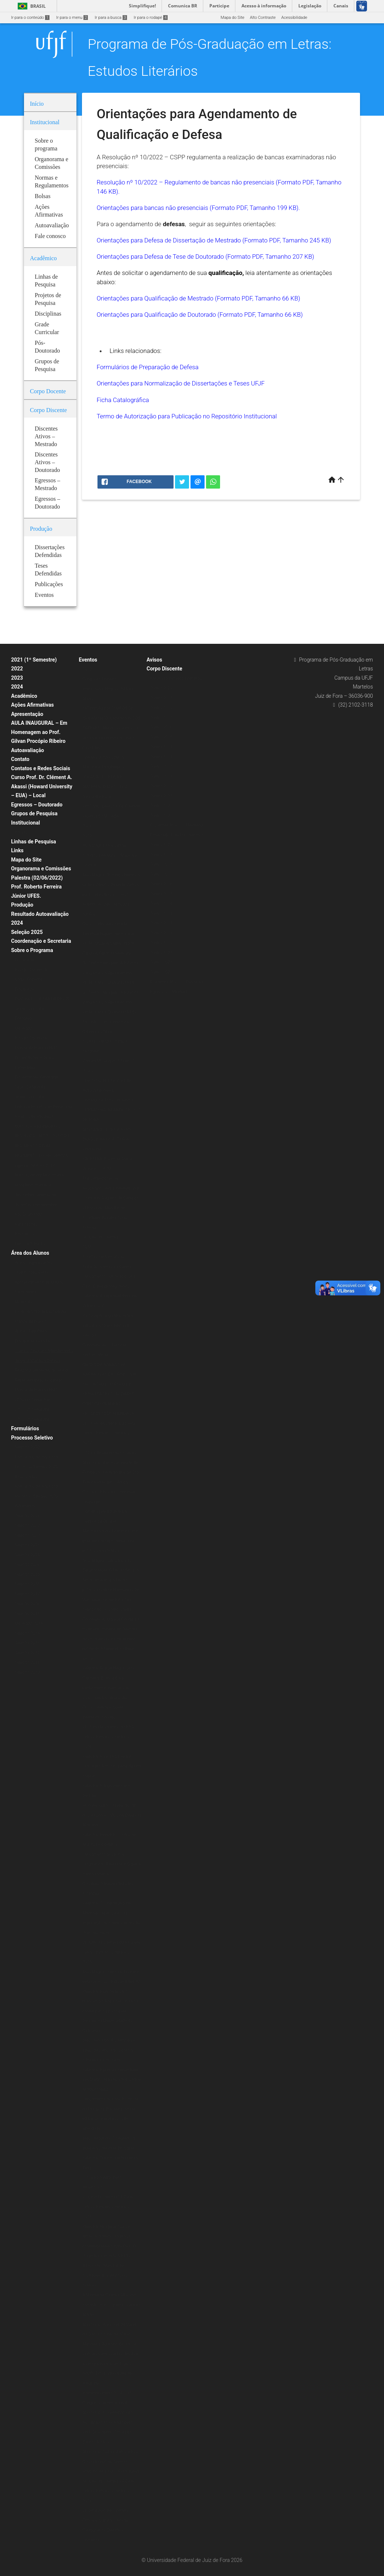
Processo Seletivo (32, 1438)
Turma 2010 (161, 786)
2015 (87, 1962)
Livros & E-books (30, 1243)
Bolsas (21, 832)
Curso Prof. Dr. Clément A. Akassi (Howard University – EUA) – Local (41, 786)
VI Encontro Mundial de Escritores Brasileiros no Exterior (105, 1218)
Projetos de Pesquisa (34, 1116)
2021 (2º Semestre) (33, 1409)
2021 (87, 825)
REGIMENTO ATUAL (33, 1145)
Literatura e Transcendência (108, 1100)
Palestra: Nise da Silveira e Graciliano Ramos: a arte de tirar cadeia (112, 1766)
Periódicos (24, 1233)
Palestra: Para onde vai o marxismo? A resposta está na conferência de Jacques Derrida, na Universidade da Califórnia (110, 2011)
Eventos (88, 660)
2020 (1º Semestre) (33, 1399)
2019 (87, 835)
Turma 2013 (161, 756)
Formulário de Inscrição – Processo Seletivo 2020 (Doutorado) (38, 1467)
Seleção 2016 (27, 1603)
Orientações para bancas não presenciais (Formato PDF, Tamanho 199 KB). (198, 207)
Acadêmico (24, 696)
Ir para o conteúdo (30, 17)
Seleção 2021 (27, 1515)
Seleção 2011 (27, 1662)
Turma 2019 (161, 698)
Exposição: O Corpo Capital (108, 1609)
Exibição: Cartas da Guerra (107, 1266)
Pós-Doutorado (28, 1214)
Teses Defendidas (31, 1087)
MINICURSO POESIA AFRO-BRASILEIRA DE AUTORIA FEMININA (108, 1139)
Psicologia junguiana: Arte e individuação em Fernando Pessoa (108, 1325)
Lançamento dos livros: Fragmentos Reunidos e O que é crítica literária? (112, 1864)
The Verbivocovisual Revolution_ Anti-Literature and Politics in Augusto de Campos (111, 1188)
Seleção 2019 (27, 1574)
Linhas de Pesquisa (33, 841)
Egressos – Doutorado (36, 805)
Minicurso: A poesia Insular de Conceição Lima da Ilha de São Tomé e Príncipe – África (111, 1472)
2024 (17, 687)
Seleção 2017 (27, 1594)
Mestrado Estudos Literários (176, 678)
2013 (87, 2500)
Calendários (26, 1291)
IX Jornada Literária (101, 1237)
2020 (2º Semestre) (33, 1419)
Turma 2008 (161, 805)
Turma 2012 (161, 766)
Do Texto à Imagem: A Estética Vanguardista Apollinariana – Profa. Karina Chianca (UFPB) (111, 973)
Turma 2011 (161, 776)
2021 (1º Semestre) (34, 660)
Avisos (154, 660)
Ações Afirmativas (32, 705)
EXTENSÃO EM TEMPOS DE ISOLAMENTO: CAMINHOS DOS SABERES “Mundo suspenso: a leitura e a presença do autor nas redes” (112, 728)
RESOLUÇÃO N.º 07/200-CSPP (43, 1136)
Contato (20, 759)
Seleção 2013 (27, 1643)
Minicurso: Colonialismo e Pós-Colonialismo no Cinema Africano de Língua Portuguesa (111, 2461)
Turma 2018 (161, 707)
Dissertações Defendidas (38, 1077)
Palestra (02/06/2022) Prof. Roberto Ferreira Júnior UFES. (37, 887)
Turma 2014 (161, 746)
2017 (87, 1443)
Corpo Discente (164, 669)
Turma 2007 (161, 815)
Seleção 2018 (27, 1584)
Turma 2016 (161, 727)
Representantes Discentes (39, 1380)
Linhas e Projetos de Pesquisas (43, 1106)
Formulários (25, 1428)
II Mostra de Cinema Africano (109, 2295)
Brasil (30, 6)
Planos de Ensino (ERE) (36, 1048)
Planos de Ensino (31, 1321)
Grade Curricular (30, 1008)
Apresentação (27, 714)
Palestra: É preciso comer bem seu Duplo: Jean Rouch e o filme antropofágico (112, 2079)
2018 (87, 1247)
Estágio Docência (31, 969)
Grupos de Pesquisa (34, 813)
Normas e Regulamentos (37, 1126)
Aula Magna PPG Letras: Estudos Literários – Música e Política (110, 855)
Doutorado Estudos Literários (177, 835)
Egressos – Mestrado (169, 991)
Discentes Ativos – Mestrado (176, 825)
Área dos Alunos (30, 1253)
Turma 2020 (161, 688)
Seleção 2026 (27, 1564)
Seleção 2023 (27, 1545)
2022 (17, 669)
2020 (87, 669)
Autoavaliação (27, 750)
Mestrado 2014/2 (31, 1623)
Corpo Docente (28, 979)
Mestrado (23, 1028)
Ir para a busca (111, 17)
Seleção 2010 (27, 1672)
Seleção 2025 (27, 932)
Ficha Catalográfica (123, 400)
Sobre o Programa (32, 950)
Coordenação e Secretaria (41, 941)
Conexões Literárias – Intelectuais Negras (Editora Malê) (108, 689)
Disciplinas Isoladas (33, 1341)
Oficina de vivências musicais (110, 1452)
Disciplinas (25, 959)
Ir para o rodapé (151, 17)
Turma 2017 (161, 717)
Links (17, 850)
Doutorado (24, 1018)
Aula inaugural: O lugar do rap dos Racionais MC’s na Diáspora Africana (112, 1815)
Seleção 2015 (27, 1613)
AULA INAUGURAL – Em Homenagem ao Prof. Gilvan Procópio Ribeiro (39, 732)
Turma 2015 (161, 737)
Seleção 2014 (27, 1633)
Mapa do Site (232, 17)
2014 (87, 2216)
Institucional (25, 823)
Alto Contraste (263, 17)
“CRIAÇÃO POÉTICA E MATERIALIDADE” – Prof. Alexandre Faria (106, 787)
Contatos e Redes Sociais (40, 768)
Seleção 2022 (27, 1525)
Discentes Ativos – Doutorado (177, 981)
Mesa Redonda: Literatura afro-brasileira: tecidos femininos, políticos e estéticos (111, 1541)
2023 (17, 678)
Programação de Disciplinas (40, 1311)
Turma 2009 (161, 795)
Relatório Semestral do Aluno (41, 1370)
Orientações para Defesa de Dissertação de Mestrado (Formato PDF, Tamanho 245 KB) (214, 240)
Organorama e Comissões (41, 868)
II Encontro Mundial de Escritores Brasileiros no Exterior (105, 2275)
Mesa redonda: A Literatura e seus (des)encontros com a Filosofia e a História (109, 2050)
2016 (87, 1746)
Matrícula (23, 1301)
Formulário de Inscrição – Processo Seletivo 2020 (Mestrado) (38, 1496)
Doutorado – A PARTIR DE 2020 (43, 998)
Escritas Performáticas (104, 1256)
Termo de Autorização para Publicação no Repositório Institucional (187, 416)
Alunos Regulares (31, 1331)
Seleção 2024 (27, 1555)
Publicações (26, 1224)
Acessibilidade (294, 17)
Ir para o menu (72, 17)
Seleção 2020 (27, 1447)
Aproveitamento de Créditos (40, 1282)
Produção (22, 905)
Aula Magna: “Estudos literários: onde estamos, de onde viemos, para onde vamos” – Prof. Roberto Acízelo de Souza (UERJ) (112, 895)
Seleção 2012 (27, 1653)
